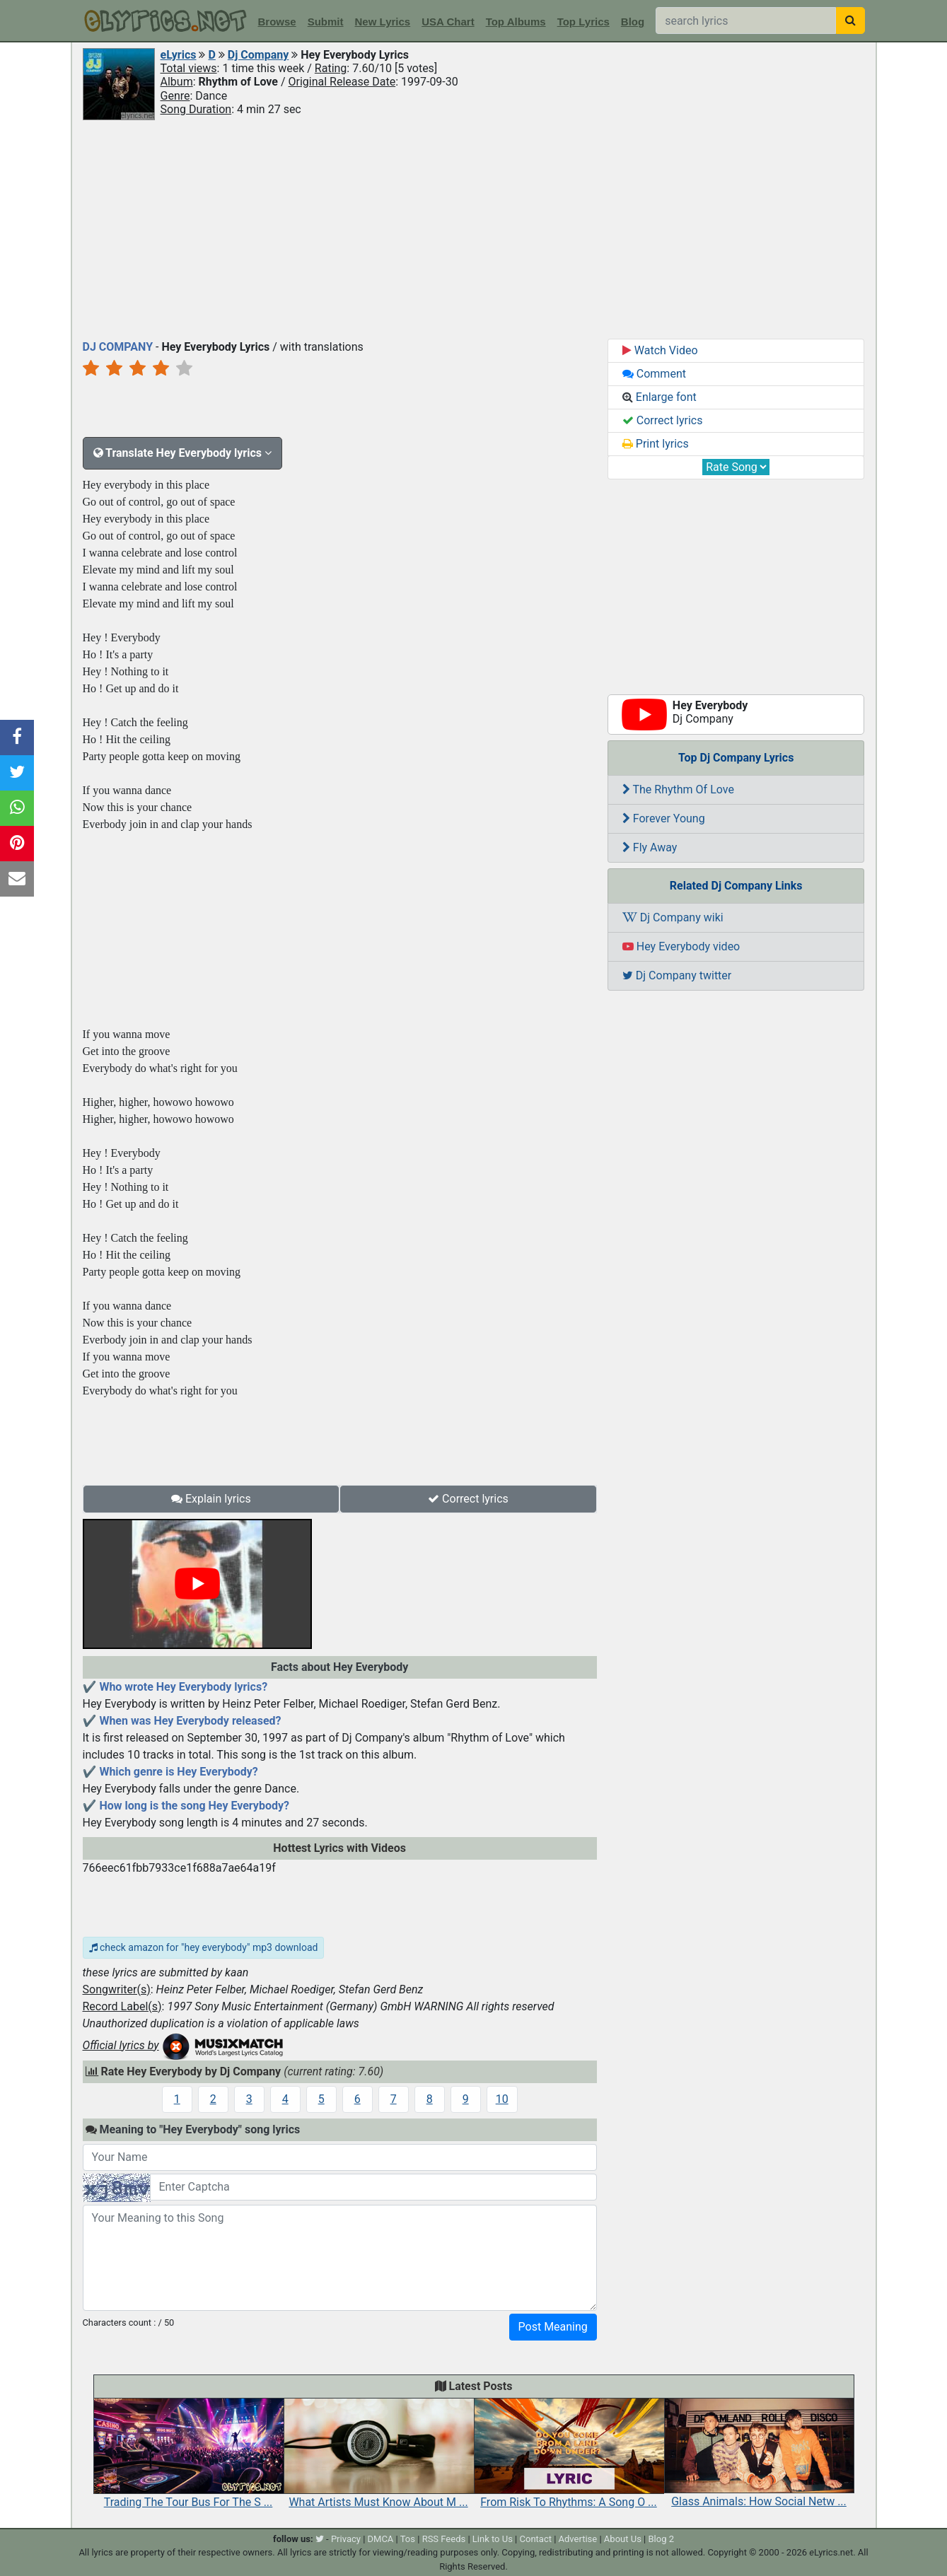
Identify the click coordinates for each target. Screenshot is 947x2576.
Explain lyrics (211, 1498)
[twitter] (319, 2539)
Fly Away (650, 847)
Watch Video (660, 350)
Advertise (578, 2539)
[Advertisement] (474, 228)
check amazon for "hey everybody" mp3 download (203, 1947)
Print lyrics (655, 443)
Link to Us (492, 2539)
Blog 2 (661, 2539)
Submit (326, 22)
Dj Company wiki (673, 917)
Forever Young (663, 818)
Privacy (346, 2539)
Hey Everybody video (681, 946)
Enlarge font (659, 397)
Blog (632, 22)
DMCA (381, 2539)
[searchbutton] (850, 20)
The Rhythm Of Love (678, 789)
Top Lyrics (583, 22)
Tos (407, 2539)
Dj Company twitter (676, 975)
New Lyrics (383, 22)
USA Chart (448, 22)
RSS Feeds (444, 2539)
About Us (622, 2539)
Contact (536, 2539)
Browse (277, 22)
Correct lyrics (468, 1498)
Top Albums (516, 22)
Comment (654, 373)
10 (502, 2099)
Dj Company (258, 55)
